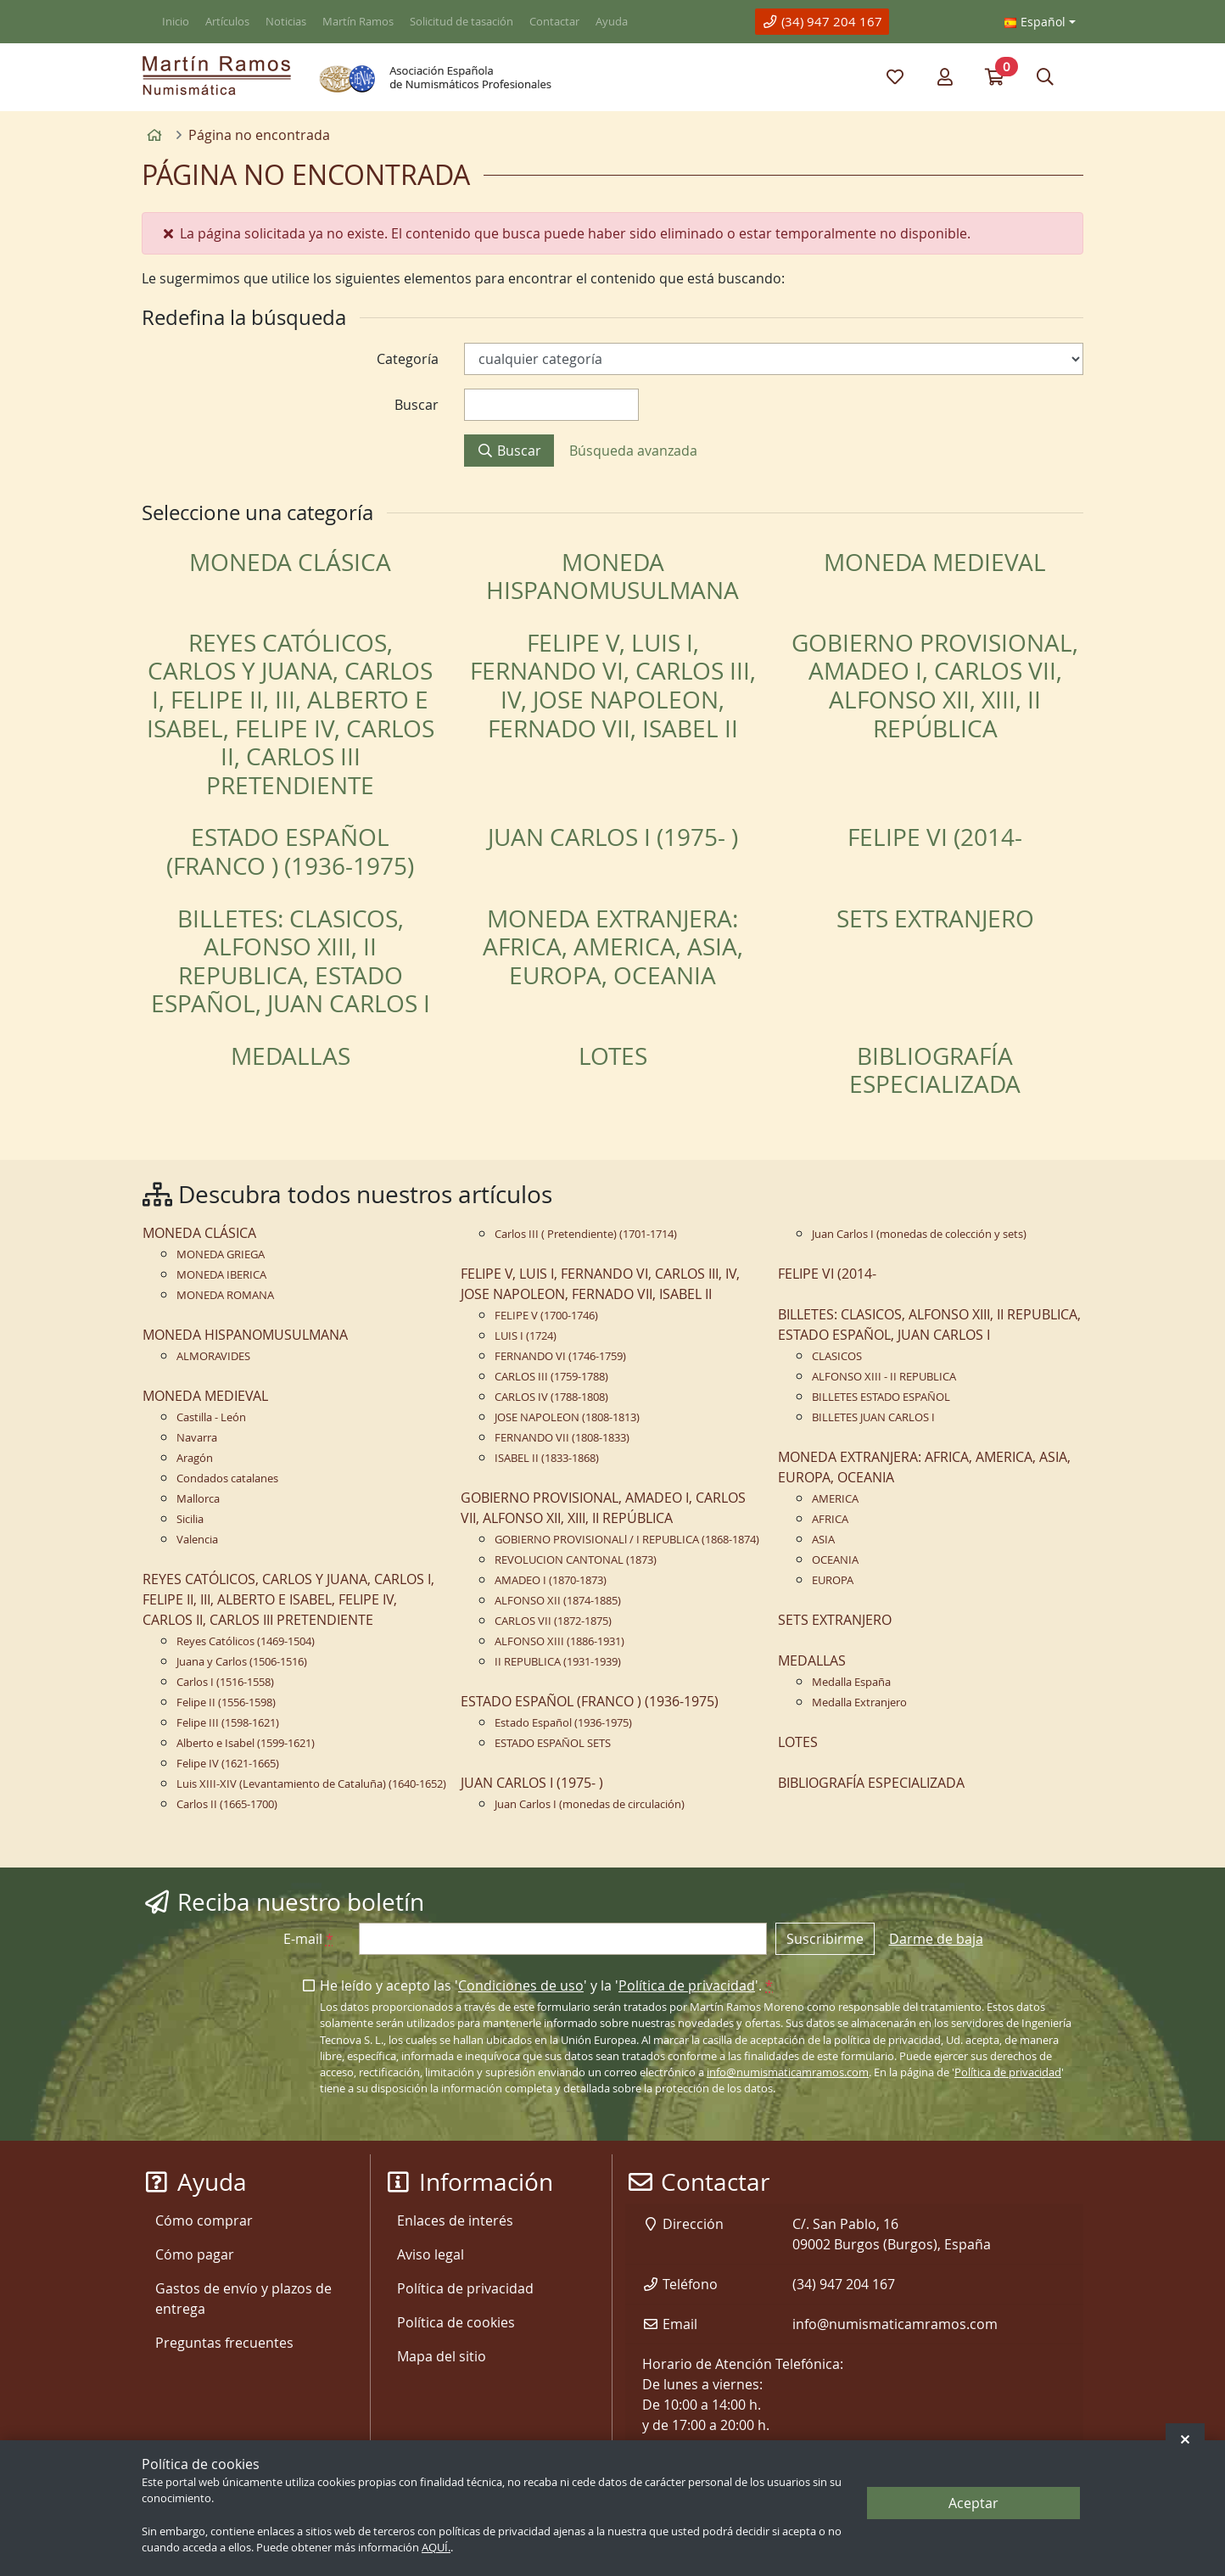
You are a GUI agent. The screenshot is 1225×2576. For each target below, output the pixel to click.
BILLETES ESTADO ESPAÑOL (881, 1397)
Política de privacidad (686, 1985)
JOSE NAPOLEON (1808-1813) (567, 1417)
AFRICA (830, 1519)
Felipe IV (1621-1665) (227, 1763)
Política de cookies (456, 2322)
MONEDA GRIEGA (220, 1254)
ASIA (823, 1539)
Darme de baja (936, 1938)
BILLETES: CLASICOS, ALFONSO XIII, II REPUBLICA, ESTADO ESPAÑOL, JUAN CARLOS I (290, 961)
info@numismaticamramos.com (788, 2072)
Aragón (194, 1458)
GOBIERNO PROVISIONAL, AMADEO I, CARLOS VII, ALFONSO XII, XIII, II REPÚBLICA (934, 685)
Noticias (286, 21)
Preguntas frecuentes (224, 2342)
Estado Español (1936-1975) (563, 1723)
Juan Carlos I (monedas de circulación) (590, 1804)
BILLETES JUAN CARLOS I (873, 1417)
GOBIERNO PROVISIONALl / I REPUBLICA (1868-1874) (627, 1539)
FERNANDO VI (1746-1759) (560, 1356)
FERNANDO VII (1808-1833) (562, 1438)
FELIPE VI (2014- (934, 837)
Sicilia (190, 1519)
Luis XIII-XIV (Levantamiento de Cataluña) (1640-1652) (311, 1784)
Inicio (175, 21)
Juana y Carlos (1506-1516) (241, 1662)
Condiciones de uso (521, 1985)
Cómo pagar (194, 2254)
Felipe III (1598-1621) (227, 1723)
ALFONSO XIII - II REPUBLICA (884, 1376)
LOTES (613, 1056)
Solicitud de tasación (461, 21)
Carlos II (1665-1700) (226, 1804)
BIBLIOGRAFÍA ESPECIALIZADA (935, 1070)
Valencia (197, 1539)
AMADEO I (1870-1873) (551, 1580)
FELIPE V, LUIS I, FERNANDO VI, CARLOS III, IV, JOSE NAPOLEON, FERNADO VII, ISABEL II (613, 685)
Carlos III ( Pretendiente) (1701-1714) (586, 1234)
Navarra (196, 1438)
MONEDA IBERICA (221, 1275)
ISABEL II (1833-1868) (547, 1458)
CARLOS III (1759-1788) (551, 1376)
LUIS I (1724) (526, 1336)
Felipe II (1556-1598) (226, 1702)
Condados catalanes (227, 1478)
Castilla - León (211, 1417)
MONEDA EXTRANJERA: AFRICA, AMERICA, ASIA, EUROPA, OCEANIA (613, 947)
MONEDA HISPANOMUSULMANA (612, 576)
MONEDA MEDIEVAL (935, 562)
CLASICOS (837, 1356)
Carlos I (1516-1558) (225, 1682)
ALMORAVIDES (213, 1356)
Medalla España (851, 1682)
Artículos (227, 21)
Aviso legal (430, 2254)
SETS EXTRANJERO (935, 918)
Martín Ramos (358, 21)
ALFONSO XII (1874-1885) (558, 1600)
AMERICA (835, 1499)
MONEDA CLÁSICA (290, 562)
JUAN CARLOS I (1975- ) (613, 837)
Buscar (509, 450)
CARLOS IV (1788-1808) (551, 1397)
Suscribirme (825, 1938)
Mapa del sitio (441, 2356)
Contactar (554, 21)
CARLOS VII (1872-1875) (553, 1621)
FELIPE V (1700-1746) (546, 1315)
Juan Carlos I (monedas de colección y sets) (919, 1234)
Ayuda (612, 21)
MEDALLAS (290, 1056)
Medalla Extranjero (859, 1702)
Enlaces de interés (455, 2220)
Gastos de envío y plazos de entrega (243, 2298)
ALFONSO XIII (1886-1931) (559, 1641)
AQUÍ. (436, 2547)
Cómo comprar (204, 2220)
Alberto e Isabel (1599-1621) (245, 1743)
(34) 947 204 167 (822, 21)
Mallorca (198, 1499)
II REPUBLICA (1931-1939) (558, 1662)
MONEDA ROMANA (225, 1295)
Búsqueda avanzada (633, 450)
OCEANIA (835, 1560)
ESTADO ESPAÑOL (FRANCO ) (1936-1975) (290, 851)
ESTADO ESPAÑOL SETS (553, 1743)
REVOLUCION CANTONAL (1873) (576, 1560)
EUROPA (832, 1580)
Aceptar (973, 2503)
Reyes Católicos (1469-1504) (245, 1641)
